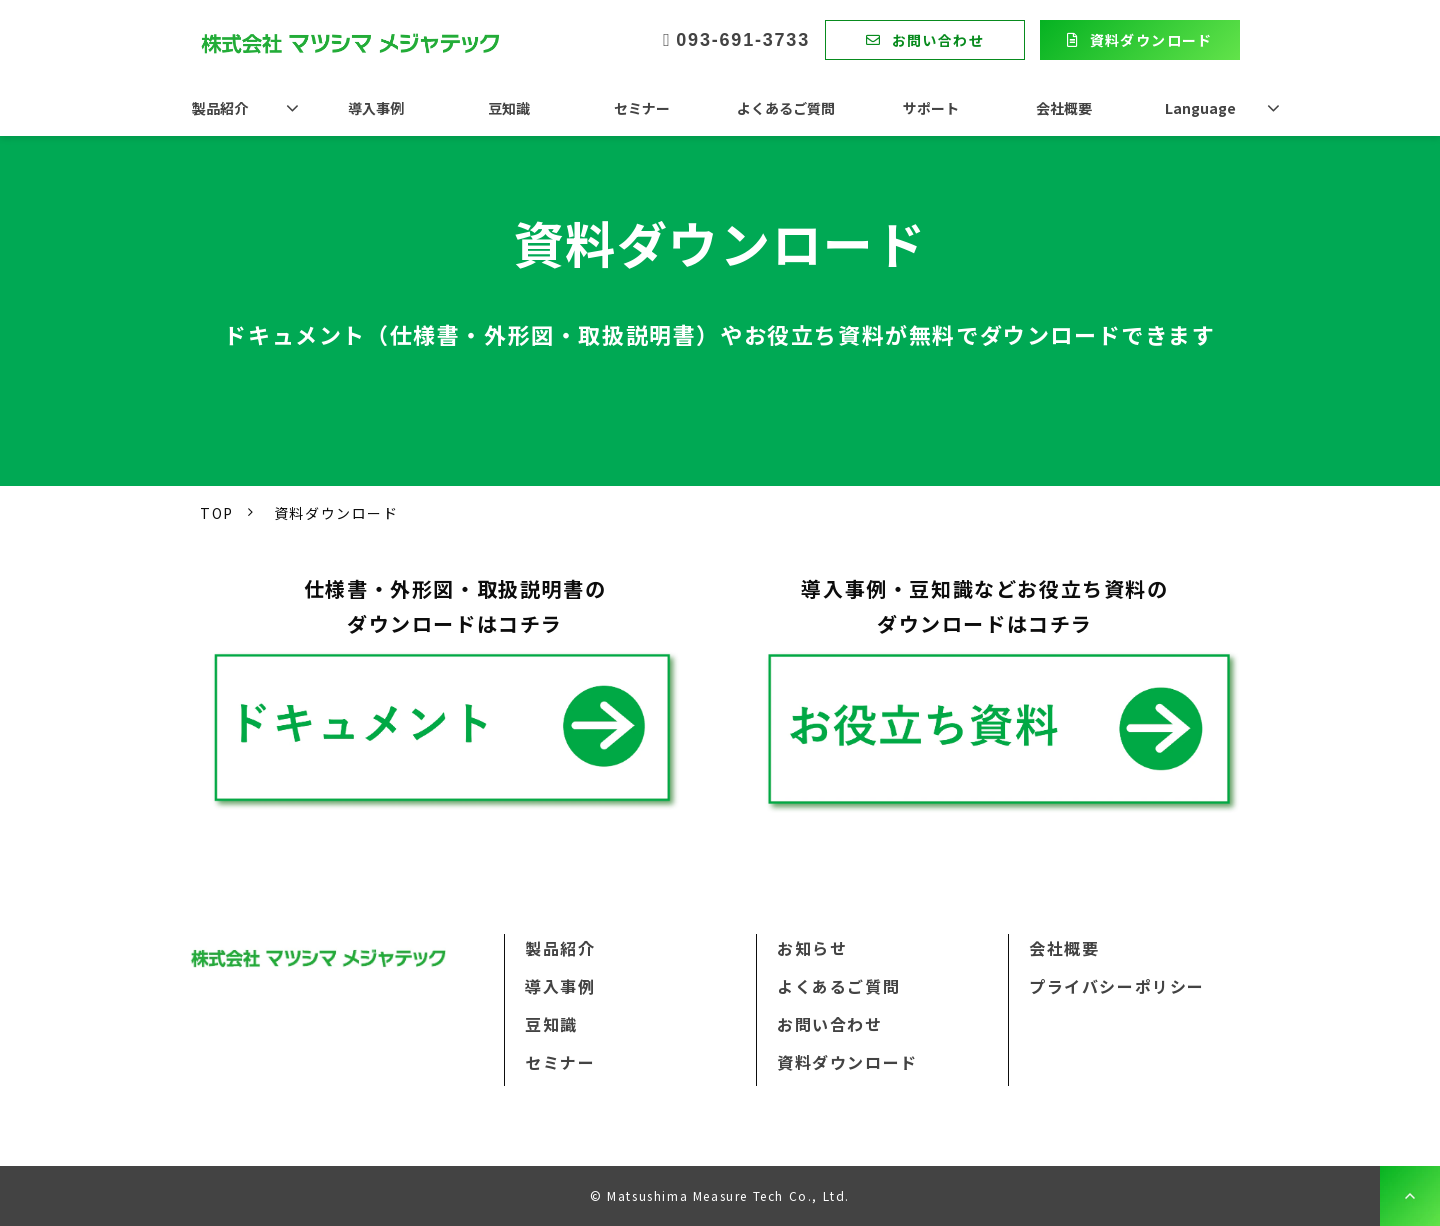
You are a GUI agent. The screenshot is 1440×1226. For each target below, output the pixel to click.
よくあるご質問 (786, 108)
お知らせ (812, 948)
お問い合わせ (938, 40)
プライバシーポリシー (1117, 986)
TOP (217, 513)
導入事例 (376, 108)
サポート (931, 108)
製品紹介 (220, 108)
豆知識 (509, 108)
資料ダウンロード (1151, 40)
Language (1200, 108)
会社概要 (1064, 108)
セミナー (642, 108)
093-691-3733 (743, 40)
